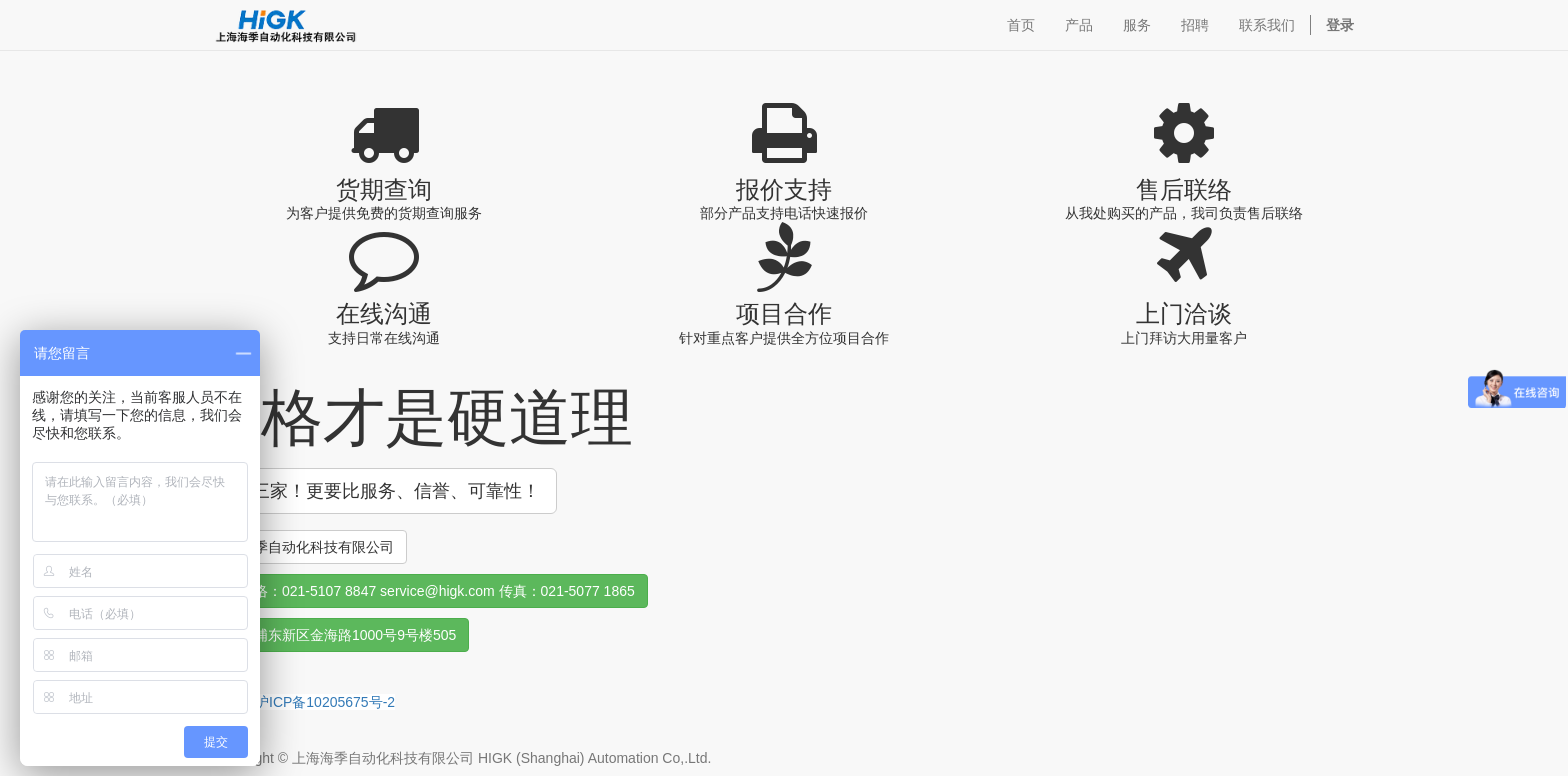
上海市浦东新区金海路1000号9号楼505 (334, 635)
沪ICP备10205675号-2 (325, 702)
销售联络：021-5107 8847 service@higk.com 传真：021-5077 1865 (423, 591)
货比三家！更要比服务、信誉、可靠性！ (378, 491)
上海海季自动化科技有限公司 (303, 547)
